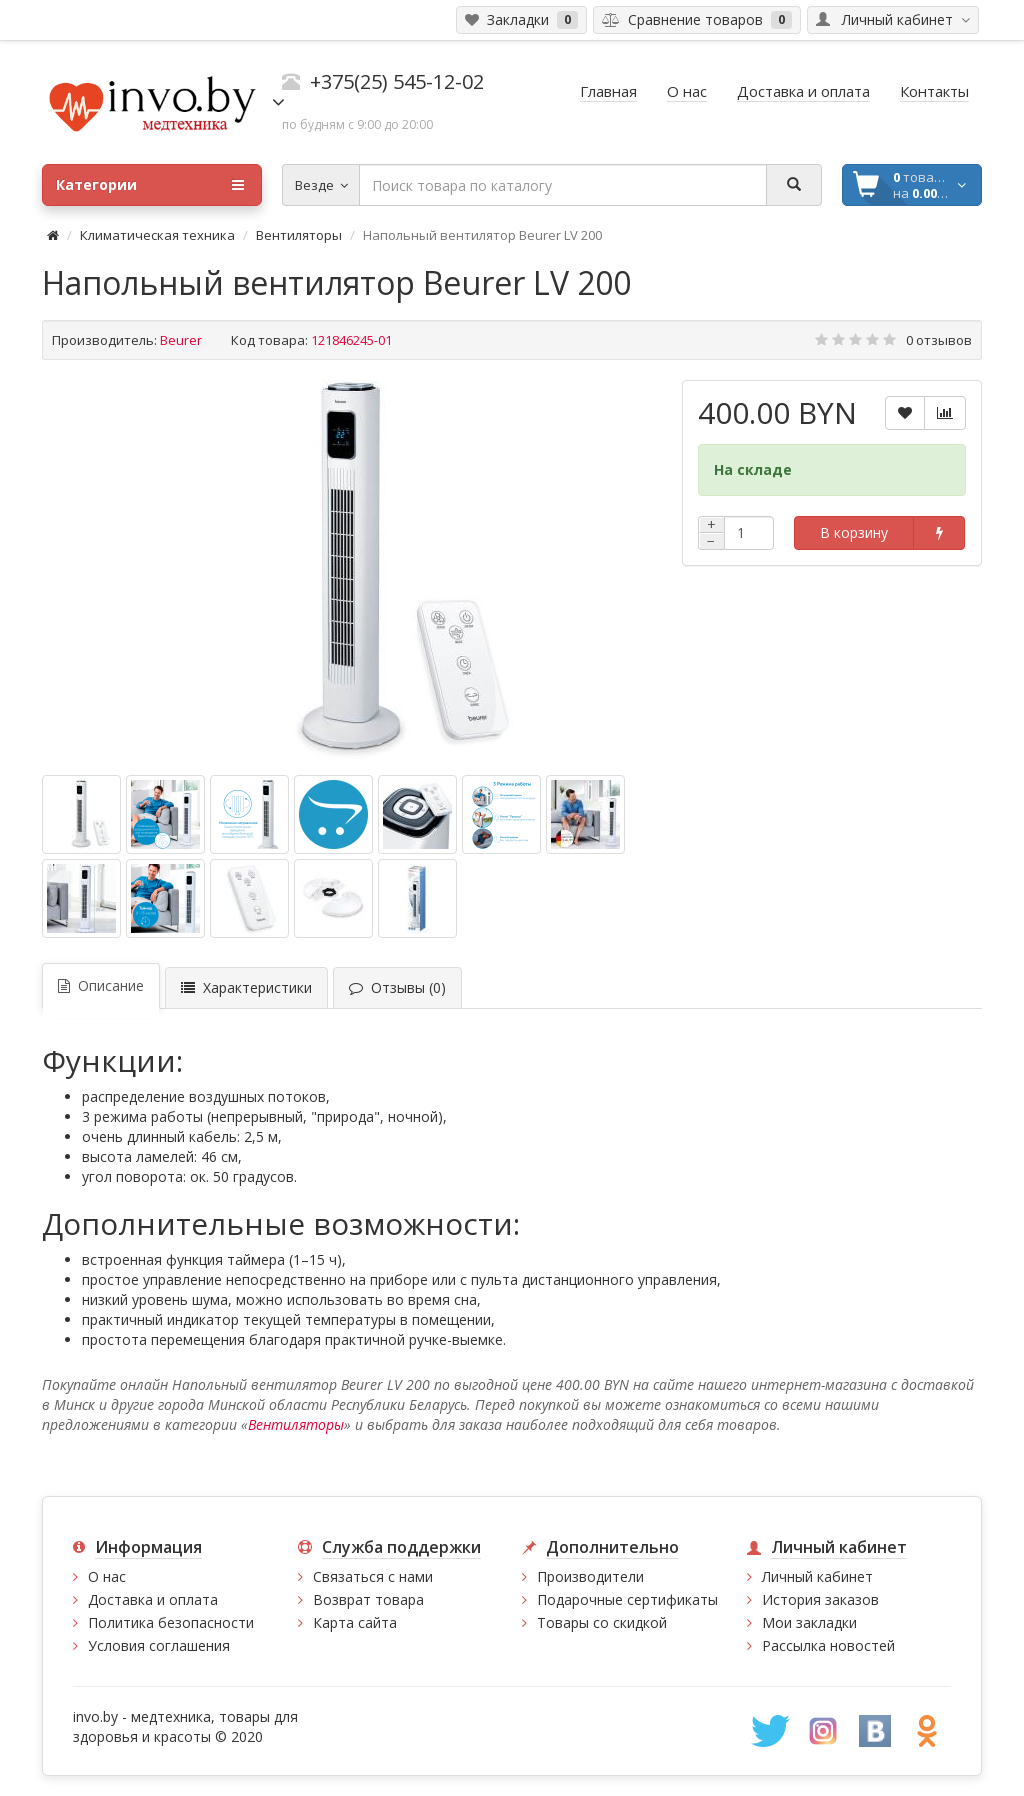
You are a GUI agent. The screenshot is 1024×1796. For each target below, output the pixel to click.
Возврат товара (368, 1599)
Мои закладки (809, 1622)
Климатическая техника (157, 235)
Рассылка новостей (828, 1645)
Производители (590, 1576)
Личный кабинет (817, 1576)
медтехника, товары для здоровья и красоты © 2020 (185, 1726)
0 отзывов (939, 340)
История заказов (820, 1599)
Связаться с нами (373, 1576)
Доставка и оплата (153, 1599)
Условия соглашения (159, 1645)
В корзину (854, 532)
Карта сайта (355, 1622)
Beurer (181, 340)
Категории (150, 185)
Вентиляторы (299, 235)
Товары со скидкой (602, 1622)
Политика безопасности (171, 1622)
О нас (107, 1576)
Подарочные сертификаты (627, 1599)
